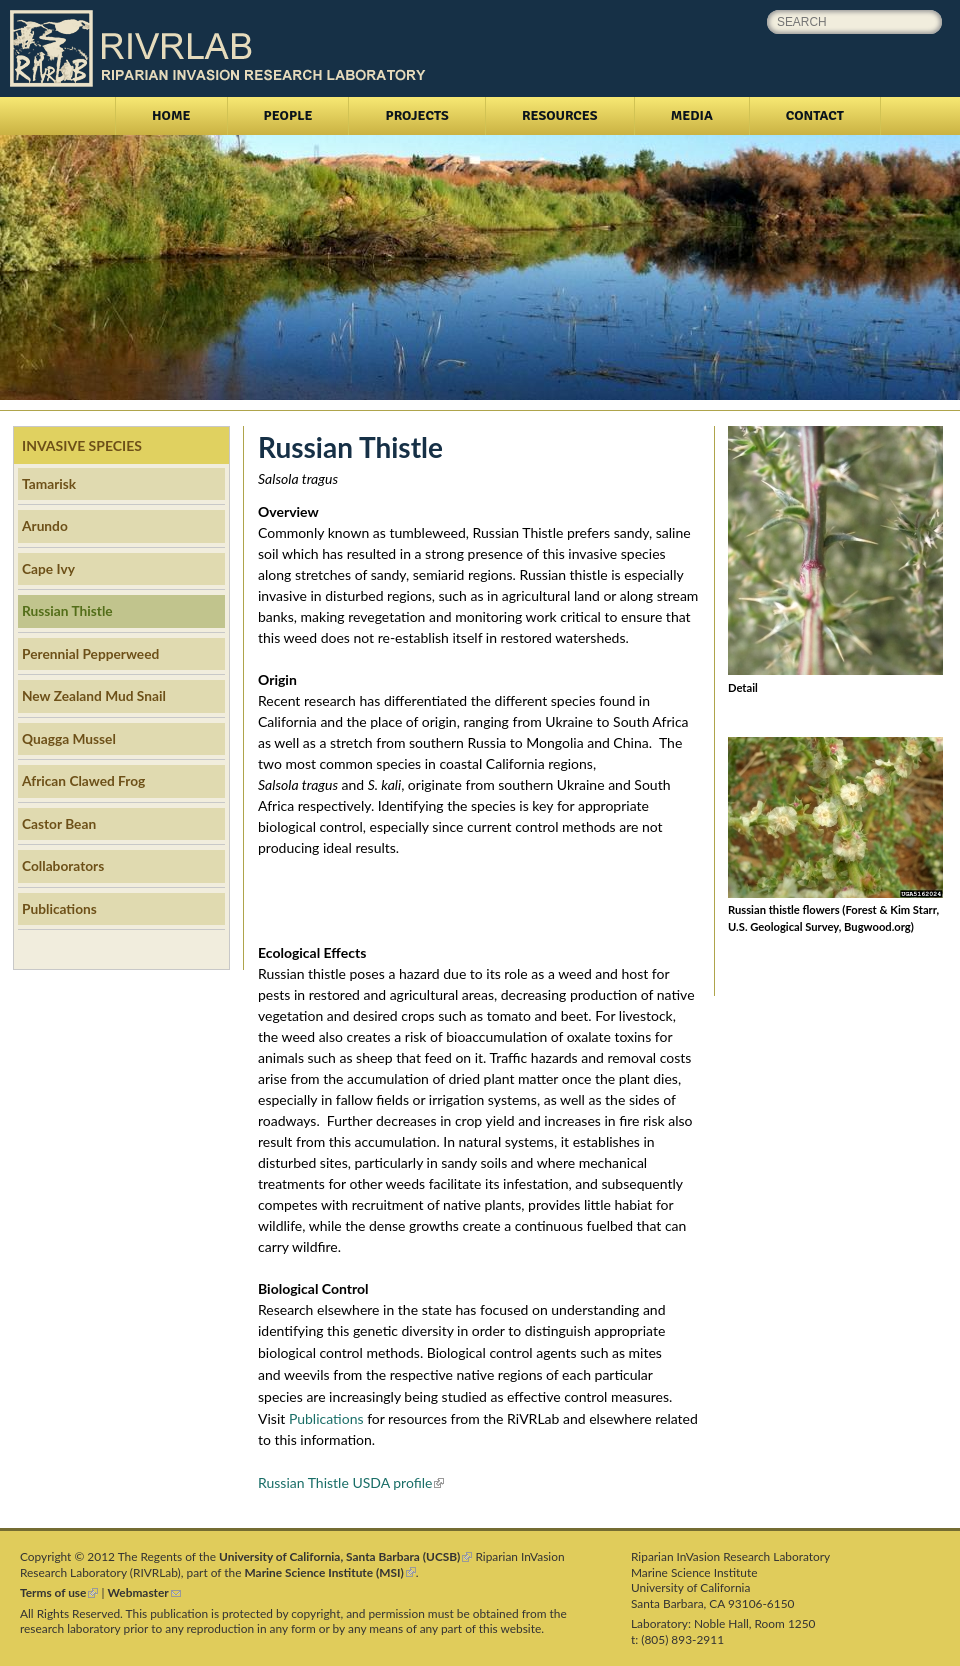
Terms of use (59, 1592)
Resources (560, 115)
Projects (416, 115)
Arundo (45, 525)
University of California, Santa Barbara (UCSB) (345, 1556)
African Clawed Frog (83, 780)
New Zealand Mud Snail (94, 695)
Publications (326, 1418)
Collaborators (63, 865)
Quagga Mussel (69, 738)
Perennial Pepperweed (90, 653)
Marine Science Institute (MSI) (330, 1572)
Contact (815, 115)
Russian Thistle (67, 610)
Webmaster (144, 1592)
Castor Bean (59, 823)
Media (692, 115)
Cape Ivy (48, 568)
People (288, 115)
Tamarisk (49, 483)
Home (171, 115)
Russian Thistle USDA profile (351, 1482)
